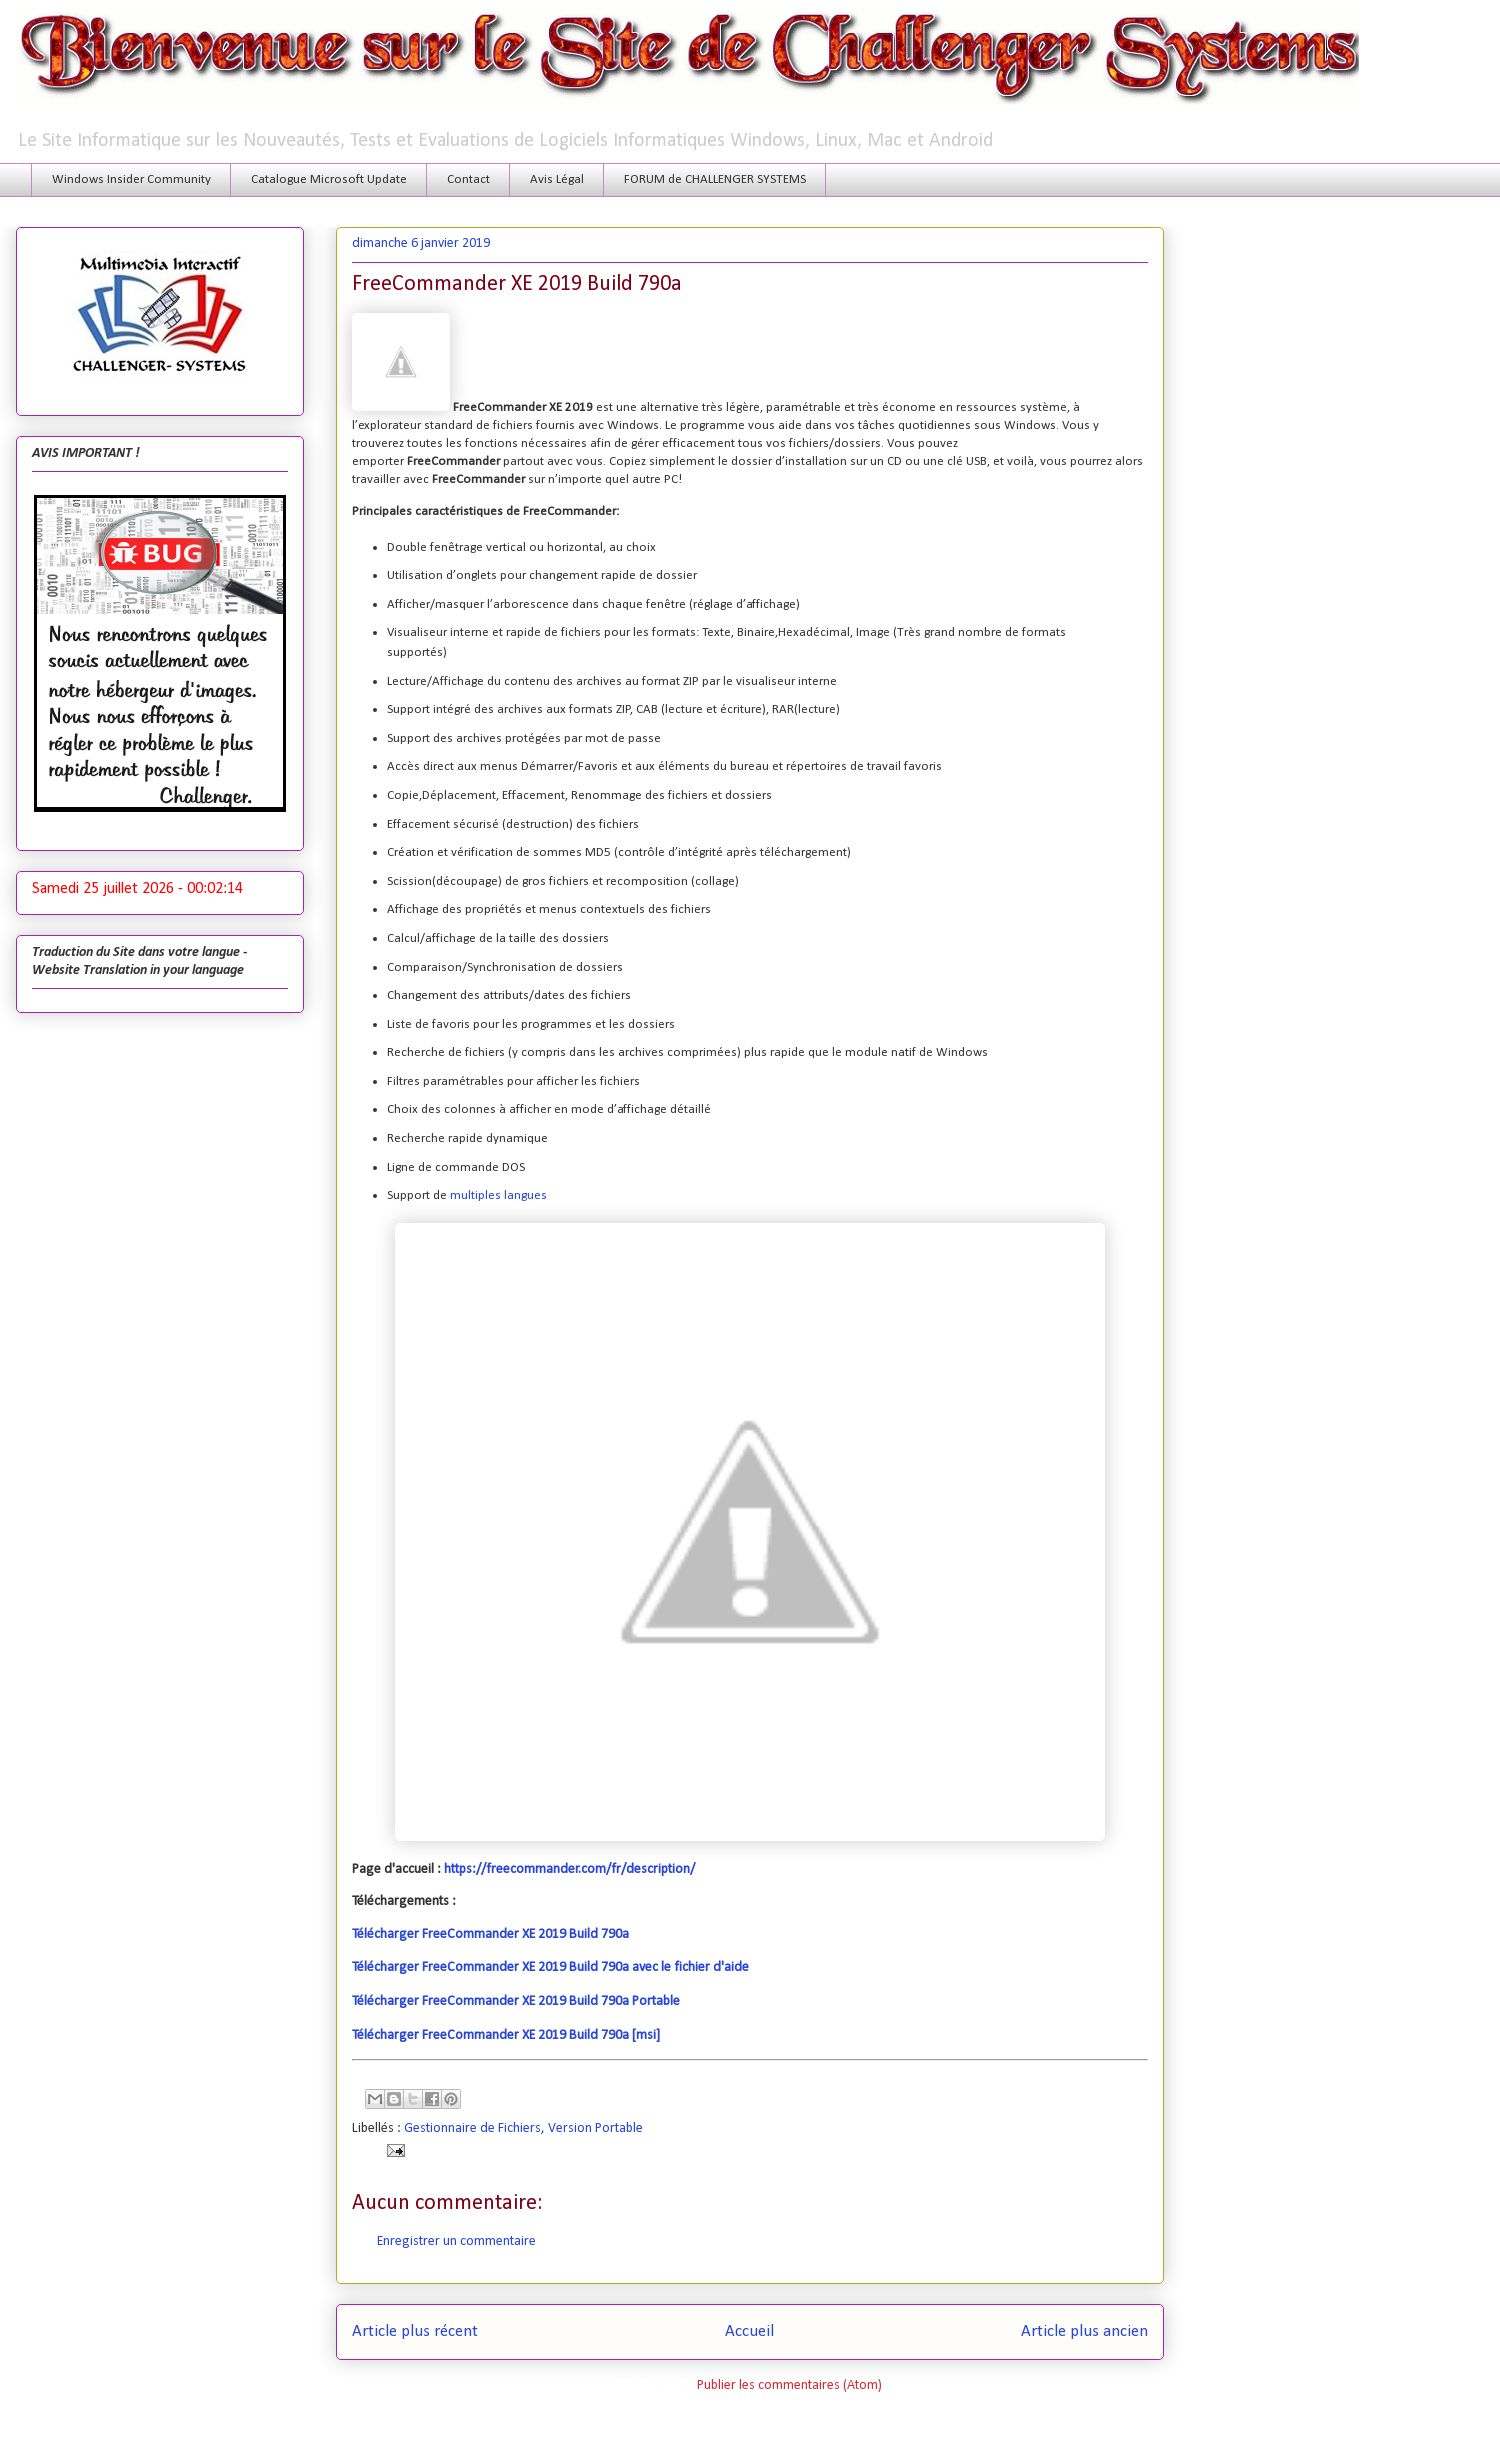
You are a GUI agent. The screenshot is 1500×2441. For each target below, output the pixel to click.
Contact (468, 179)
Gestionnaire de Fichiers (472, 2128)
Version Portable (595, 2128)
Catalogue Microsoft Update (329, 179)
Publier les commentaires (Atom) (789, 2385)
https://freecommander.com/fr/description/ (569, 1869)
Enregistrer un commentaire (456, 2241)
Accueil (749, 2331)
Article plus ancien (1084, 2331)
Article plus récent (415, 2331)
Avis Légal (557, 179)
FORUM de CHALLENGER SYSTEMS (715, 179)
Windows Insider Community (131, 179)
